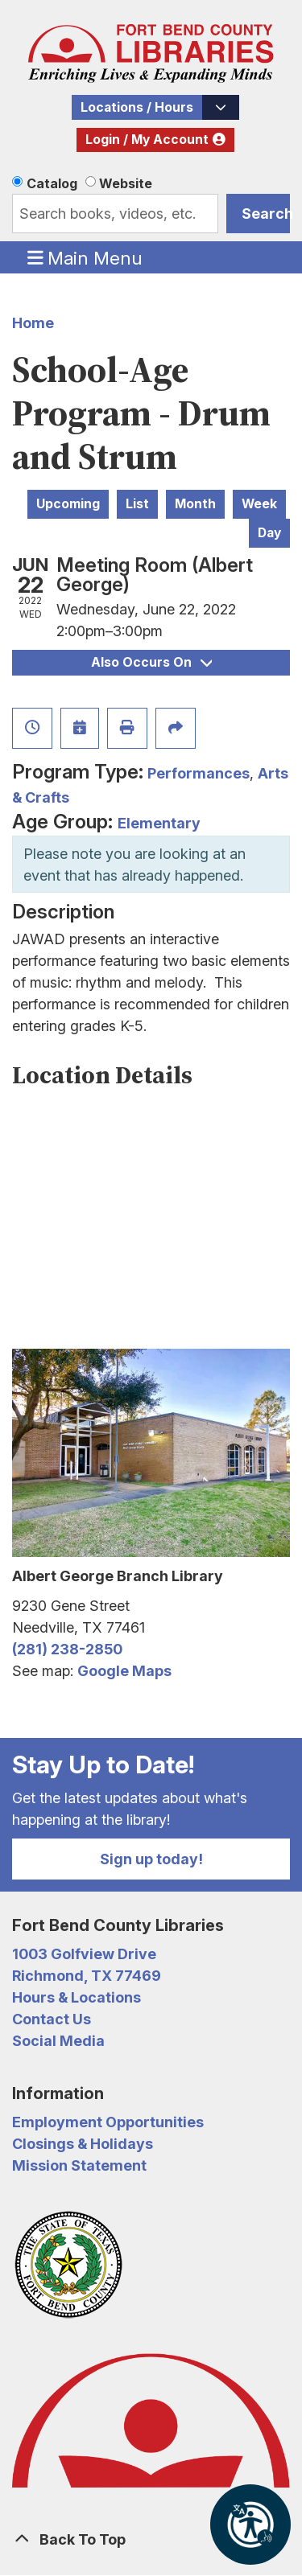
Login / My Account (147, 139)
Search (266, 213)
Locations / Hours (137, 107)
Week (259, 504)
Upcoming (68, 504)
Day (269, 532)
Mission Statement (79, 2165)
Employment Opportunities (108, 2122)
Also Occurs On (151, 662)
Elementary (159, 823)
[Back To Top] (151, 2539)
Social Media (58, 2040)
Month (195, 504)
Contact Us (51, 2019)
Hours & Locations (76, 1997)
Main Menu (85, 257)
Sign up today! (151, 1859)
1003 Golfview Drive (84, 1953)
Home (33, 322)
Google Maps (124, 1670)
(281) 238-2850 (67, 1649)
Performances (198, 773)
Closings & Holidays (82, 2143)
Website (125, 183)
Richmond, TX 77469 (86, 1975)
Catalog (52, 183)
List (137, 504)
